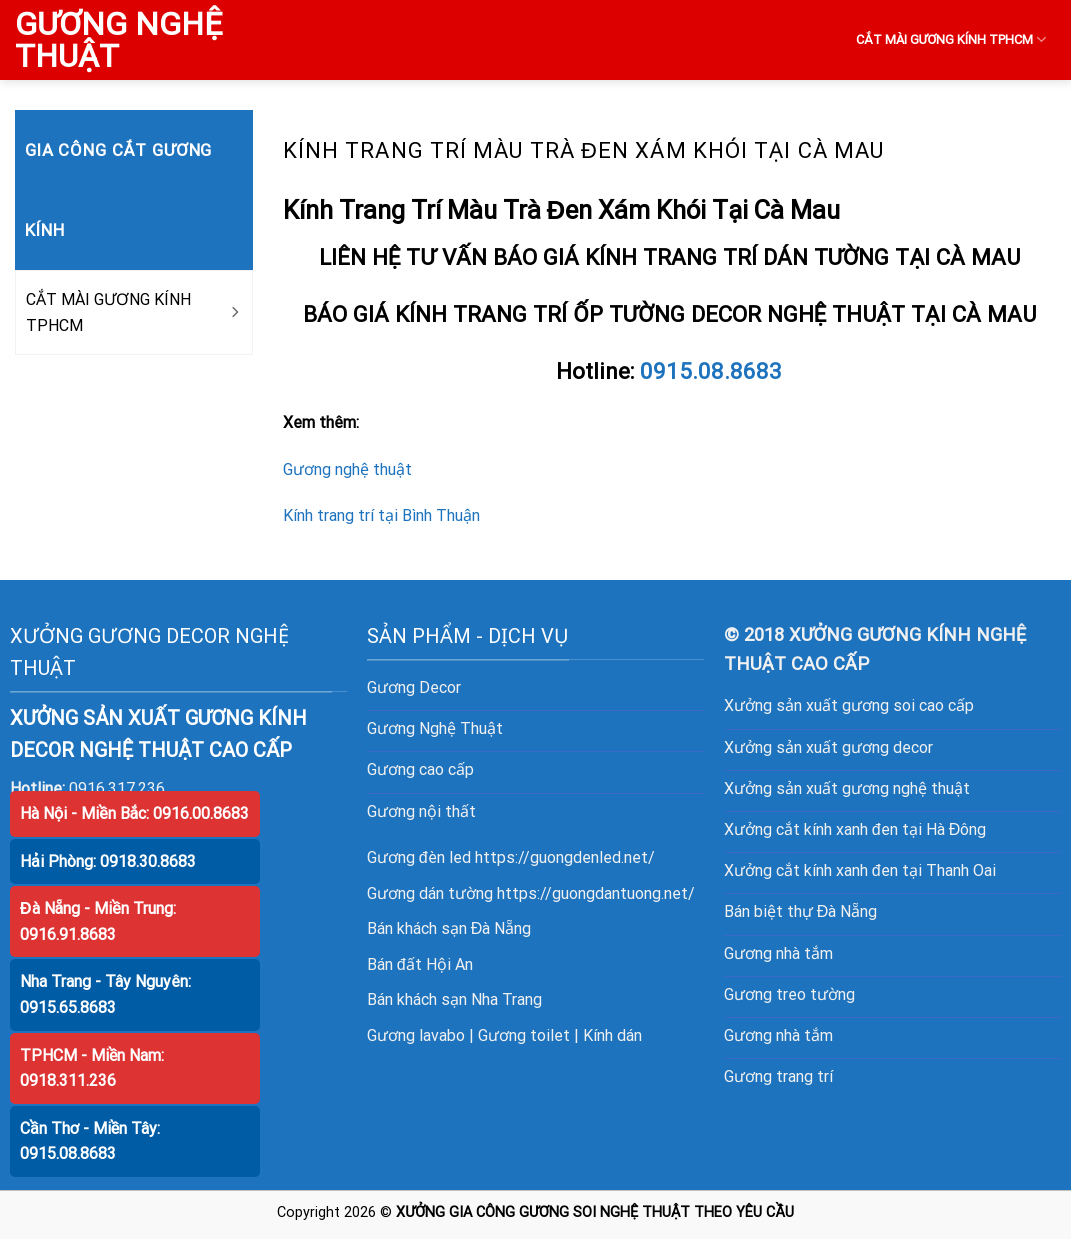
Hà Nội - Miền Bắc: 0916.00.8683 (134, 813)
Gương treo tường (789, 994)
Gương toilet (524, 1035)
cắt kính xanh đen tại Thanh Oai (886, 870)
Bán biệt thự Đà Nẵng (801, 911)
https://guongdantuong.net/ (596, 893)
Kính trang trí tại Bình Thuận (381, 515)
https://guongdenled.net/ (565, 857)
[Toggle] (234, 313)
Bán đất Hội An (420, 964)
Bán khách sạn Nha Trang (454, 999)
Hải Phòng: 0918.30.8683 (108, 861)
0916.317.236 (117, 788)
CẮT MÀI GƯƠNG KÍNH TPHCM (951, 39)
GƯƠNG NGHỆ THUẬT (118, 40)
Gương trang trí (778, 1076)
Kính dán (612, 1035)
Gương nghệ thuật (347, 469)
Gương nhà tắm (778, 953)
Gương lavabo (416, 1035)
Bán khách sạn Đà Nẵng (449, 928)
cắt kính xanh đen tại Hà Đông (881, 829)
